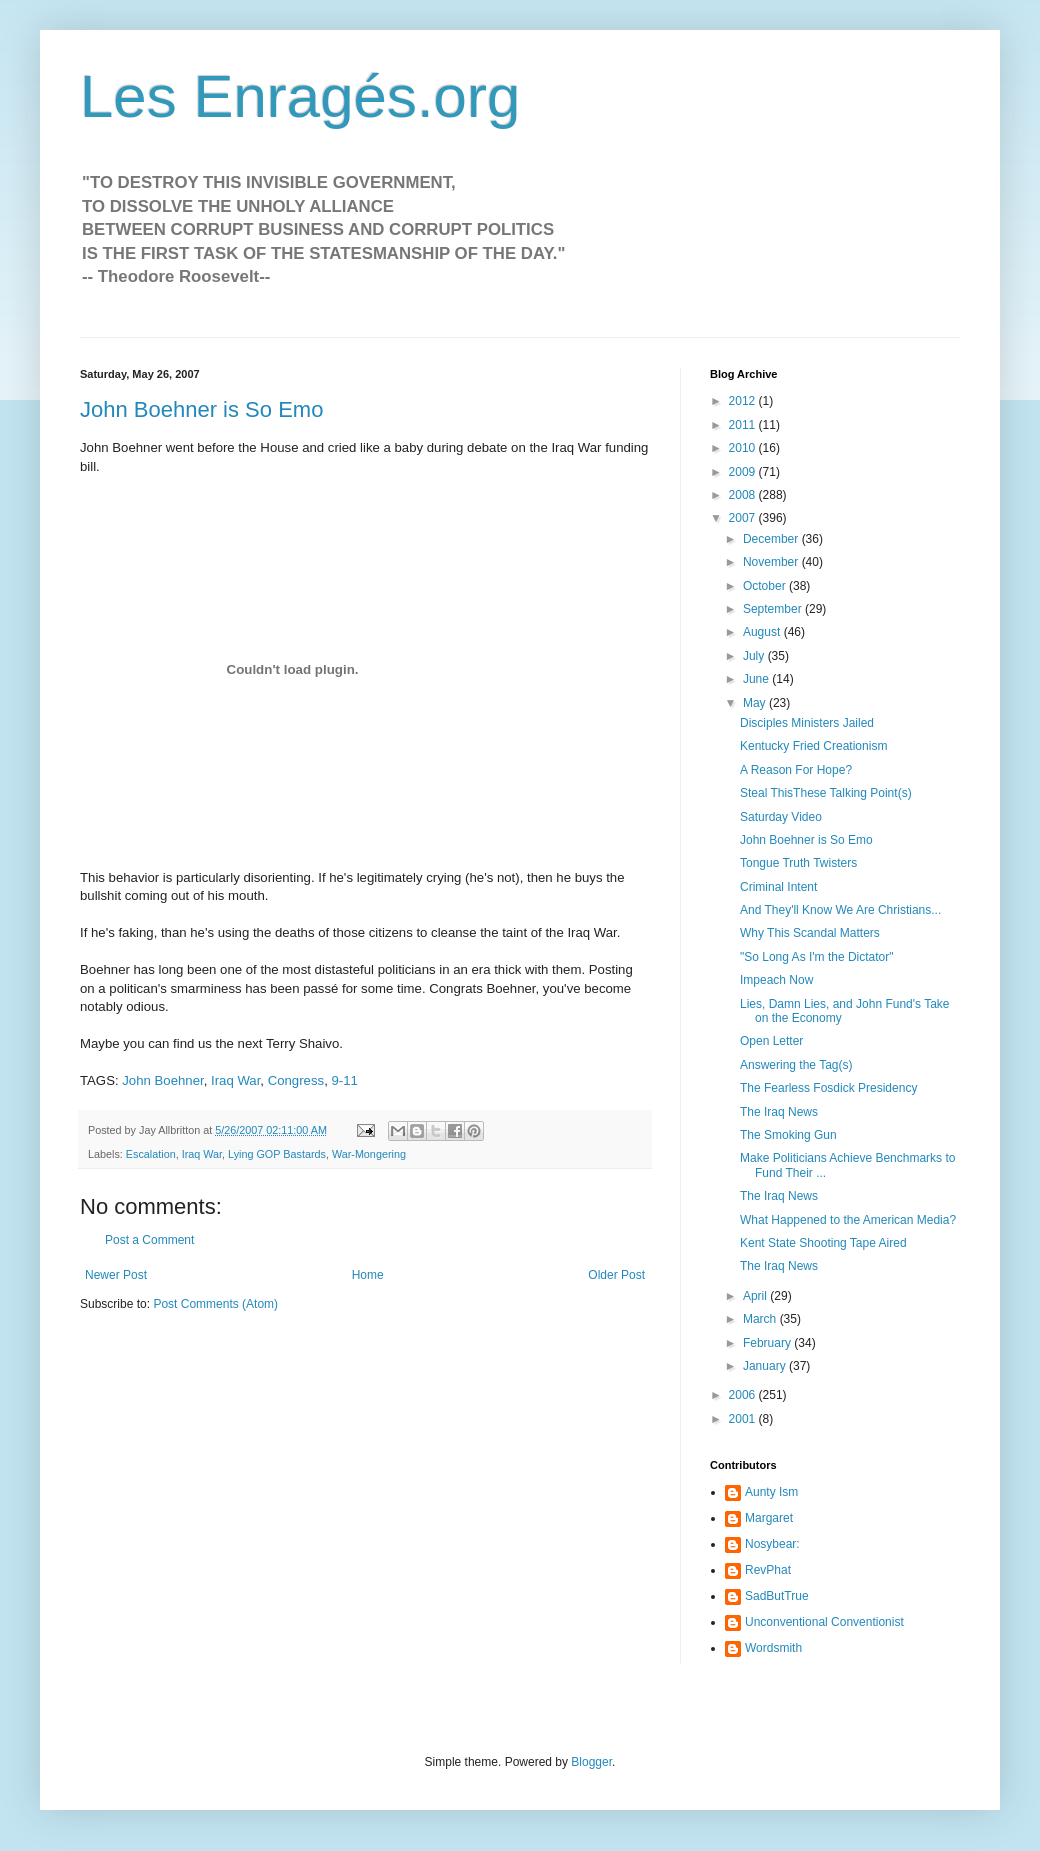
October (766, 586)
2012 (744, 401)
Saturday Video (781, 817)
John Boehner (162, 1080)
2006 (744, 1395)
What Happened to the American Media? (848, 1220)
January (766, 1366)
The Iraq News (779, 1112)
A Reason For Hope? (796, 770)
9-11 (344, 1080)
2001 (744, 1419)
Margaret (769, 1518)
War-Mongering (369, 1154)
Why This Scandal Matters (810, 933)
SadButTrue (777, 1596)
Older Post (616, 1275)
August (763, 632)
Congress (296, 1080)
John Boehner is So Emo (201, 409)
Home (368, 1275)
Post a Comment (149, 1240)
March (761, 1319)
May (756, 703)
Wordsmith (773, 1648)
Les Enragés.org (300, 96)
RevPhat (768, 1570)
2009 (744, 472)
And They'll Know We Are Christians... (840, 910)
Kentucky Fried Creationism (813, 746)
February (768, 1343)
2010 (744, 448)
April (756, 1296)
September (774, 609)
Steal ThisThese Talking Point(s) (826, 793)
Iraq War (235, 1080)
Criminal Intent (778, 887)
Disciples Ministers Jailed (807, 723)
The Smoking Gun (788, 1135)
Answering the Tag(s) (796, 1065)
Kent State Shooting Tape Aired (823, 1243)
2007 (744, 518)
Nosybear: (772, 1544)
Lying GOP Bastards (277, 1154)
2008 (744, 495)
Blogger (591, 1762)
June (757, 679)
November (772, 562)
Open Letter (771, 1041)
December (772, 539)
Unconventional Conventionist (824, 1622)
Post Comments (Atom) (215, 1304)
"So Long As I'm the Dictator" (817, 957)
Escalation (151, 1154)
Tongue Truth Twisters (798, 863)
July (755, 656)
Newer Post (116, 1275)
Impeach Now (776, 980)
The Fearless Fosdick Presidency (828, 1088)
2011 (744, 425)
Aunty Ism (771, 1492)
